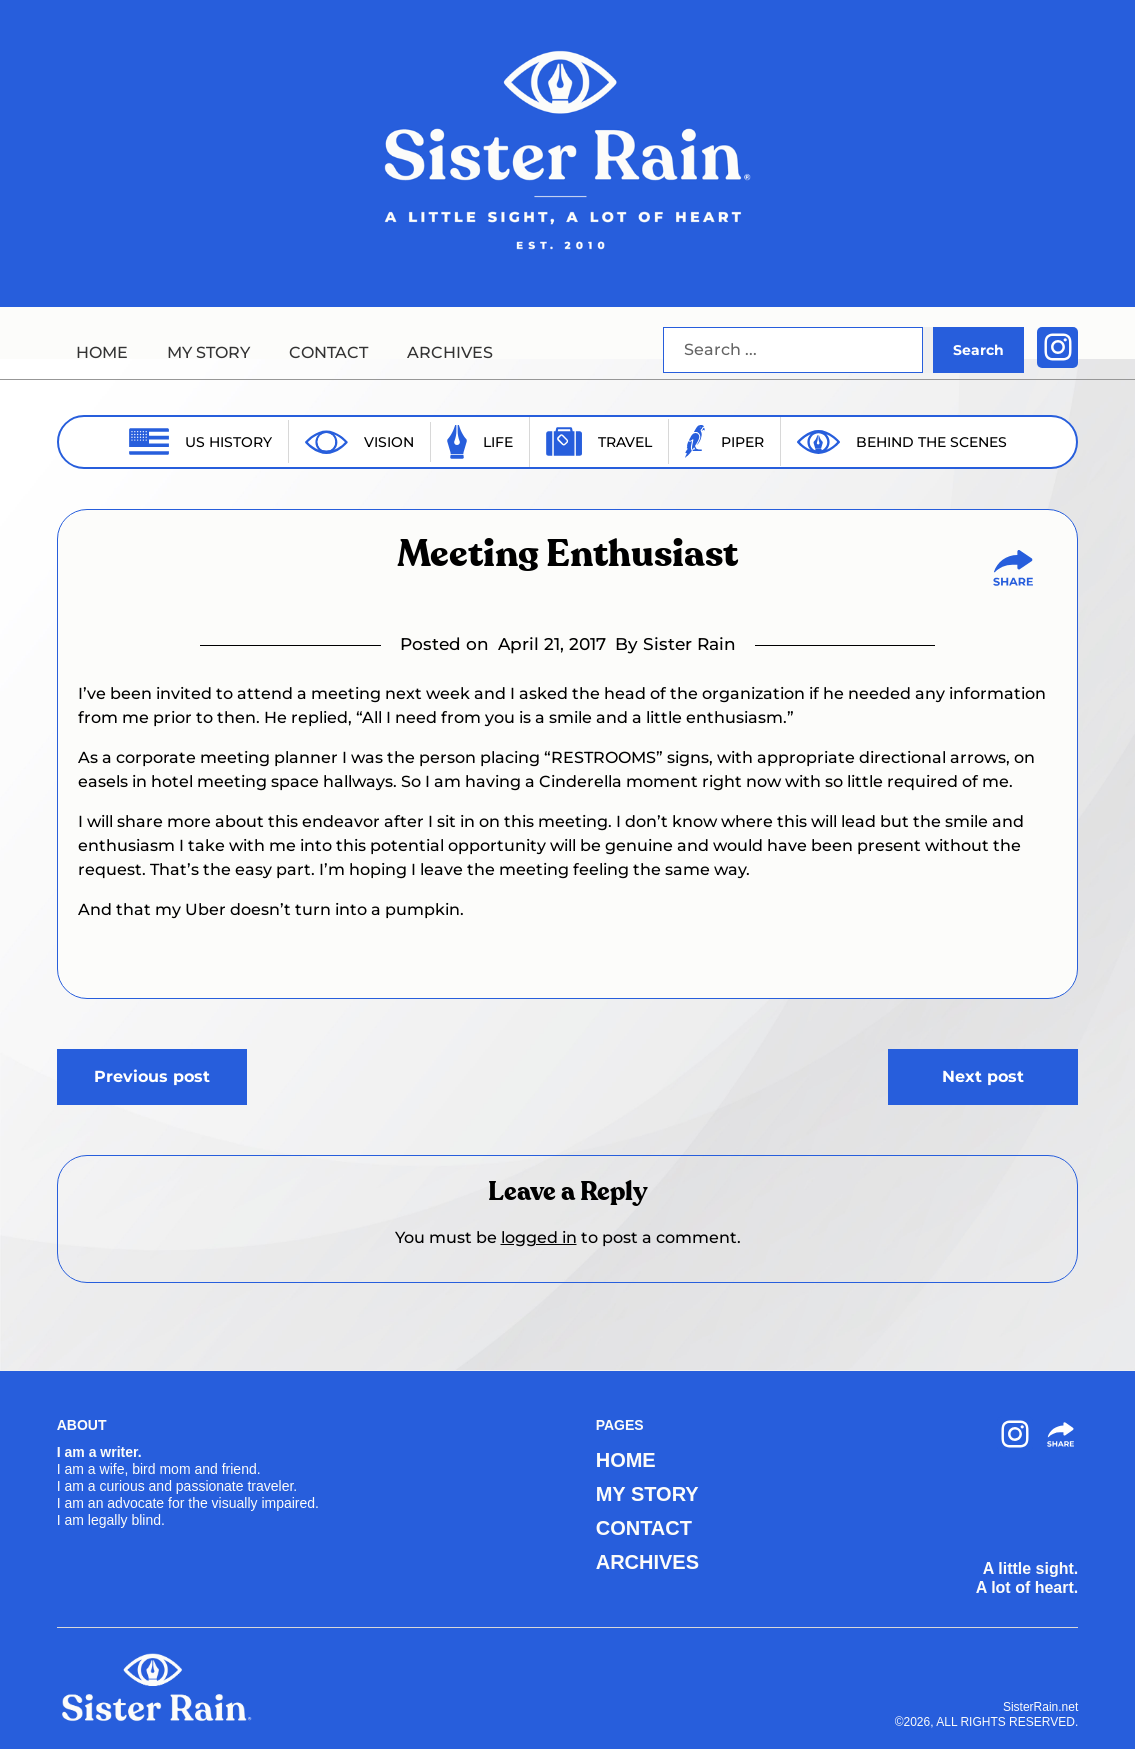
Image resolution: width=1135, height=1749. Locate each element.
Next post (983, 1076)
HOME (102, 352)
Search (978, 350)
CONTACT (328, 352)
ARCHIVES (450, 352)
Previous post (152, 1076)
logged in (539, 1237)
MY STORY (208, 352)
